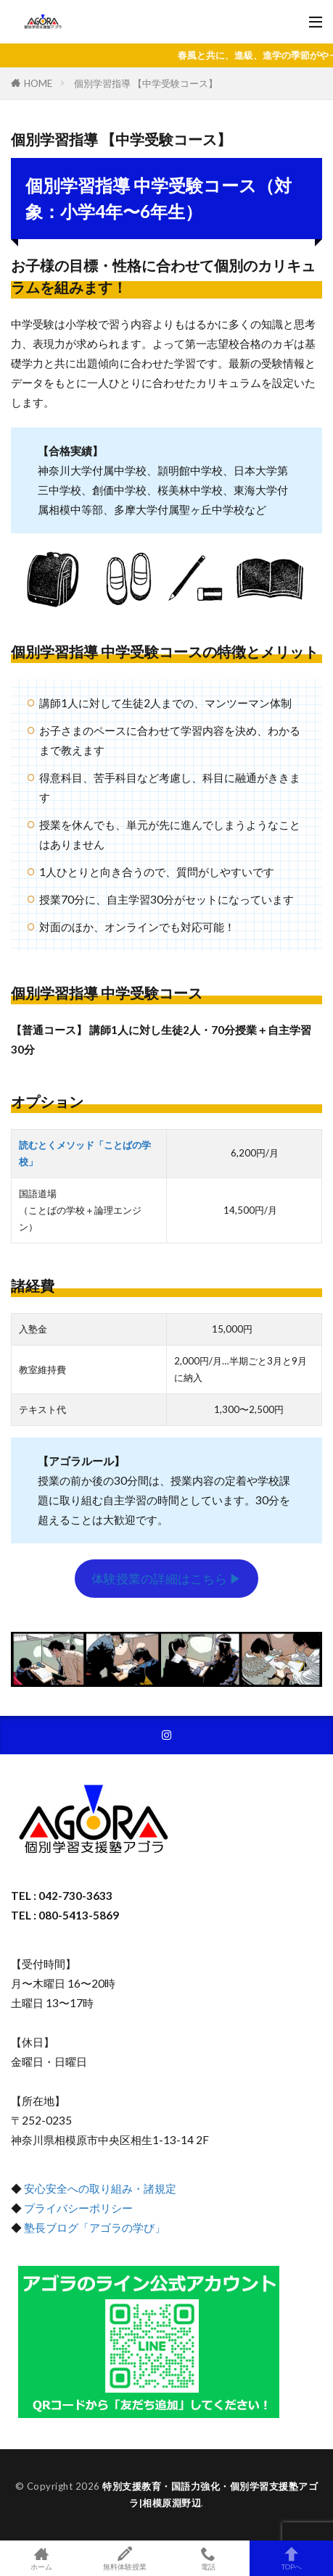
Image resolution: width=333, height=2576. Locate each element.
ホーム (41, 2558)
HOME (38, 83)
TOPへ (291, 2558)
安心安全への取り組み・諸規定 (100, 2188)
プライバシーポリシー (78, 2207)
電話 (208, 2558)
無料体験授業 (125, 2558)
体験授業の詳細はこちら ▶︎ (166, 1578)
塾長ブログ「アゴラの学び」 (93, 2227)
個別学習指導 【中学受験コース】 (146, 83)
